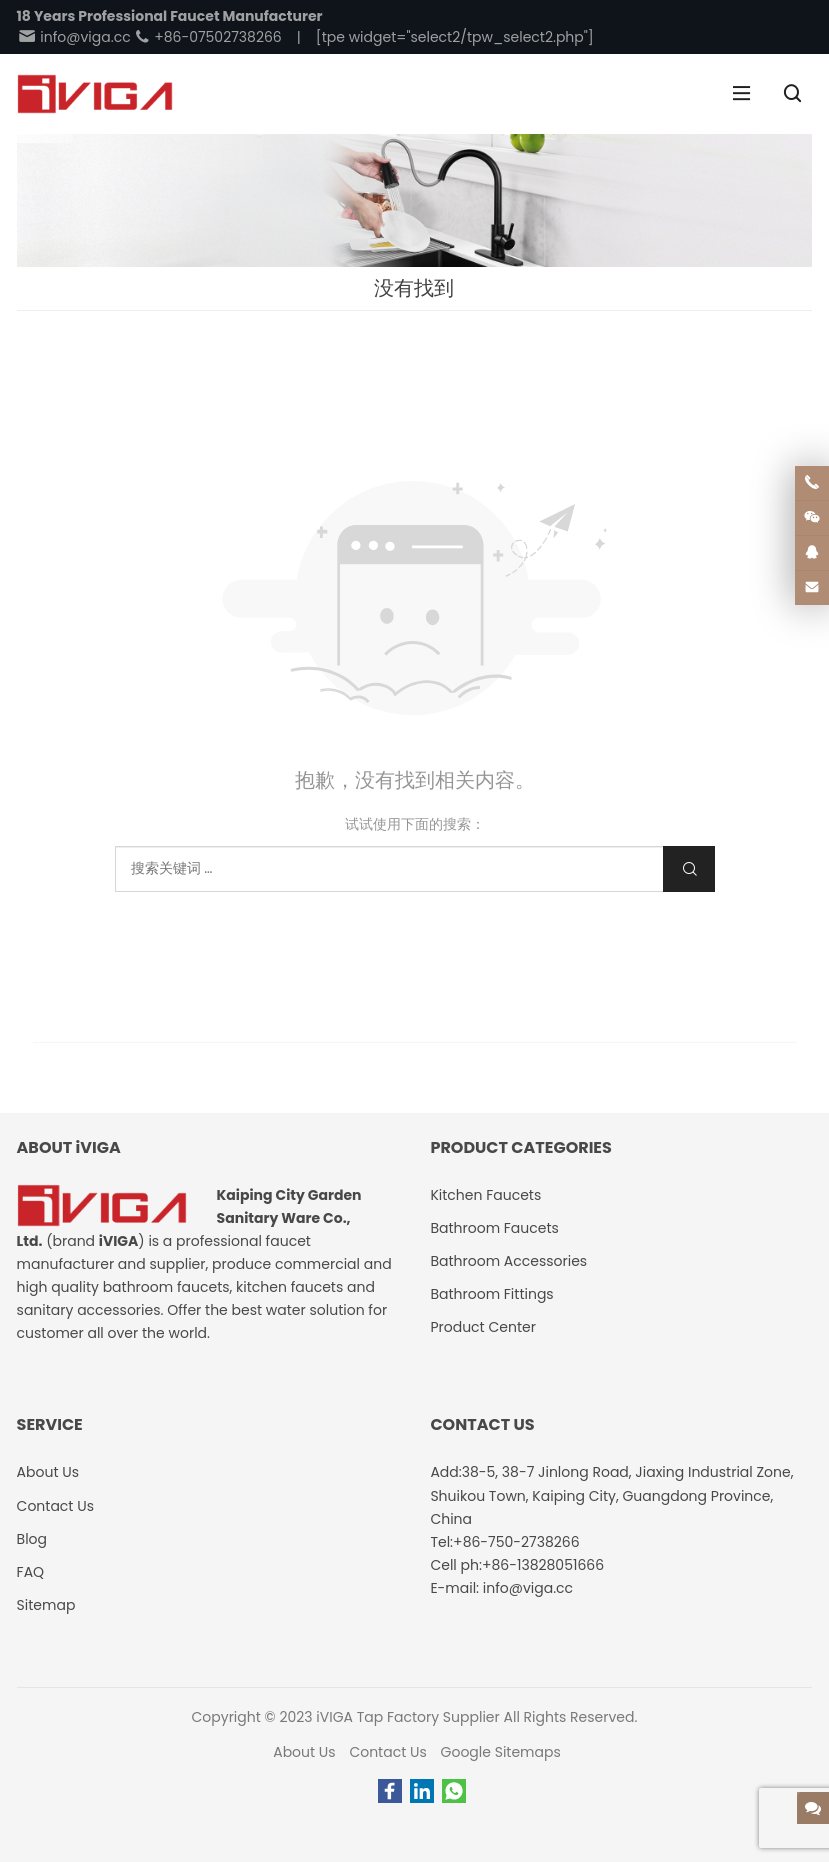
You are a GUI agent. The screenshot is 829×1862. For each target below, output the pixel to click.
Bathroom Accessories (508, 1261)
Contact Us (387, 1752)
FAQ (31, 1572)
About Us (304, 1752)
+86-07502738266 (207, 37)
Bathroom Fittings (491, 1294)
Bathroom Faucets (494, 1228)
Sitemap (46, 1605)
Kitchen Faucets (485, 1195)
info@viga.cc (74, 37)
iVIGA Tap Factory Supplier (407, 1717)
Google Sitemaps (501, 1752)
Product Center (483, 1327)
